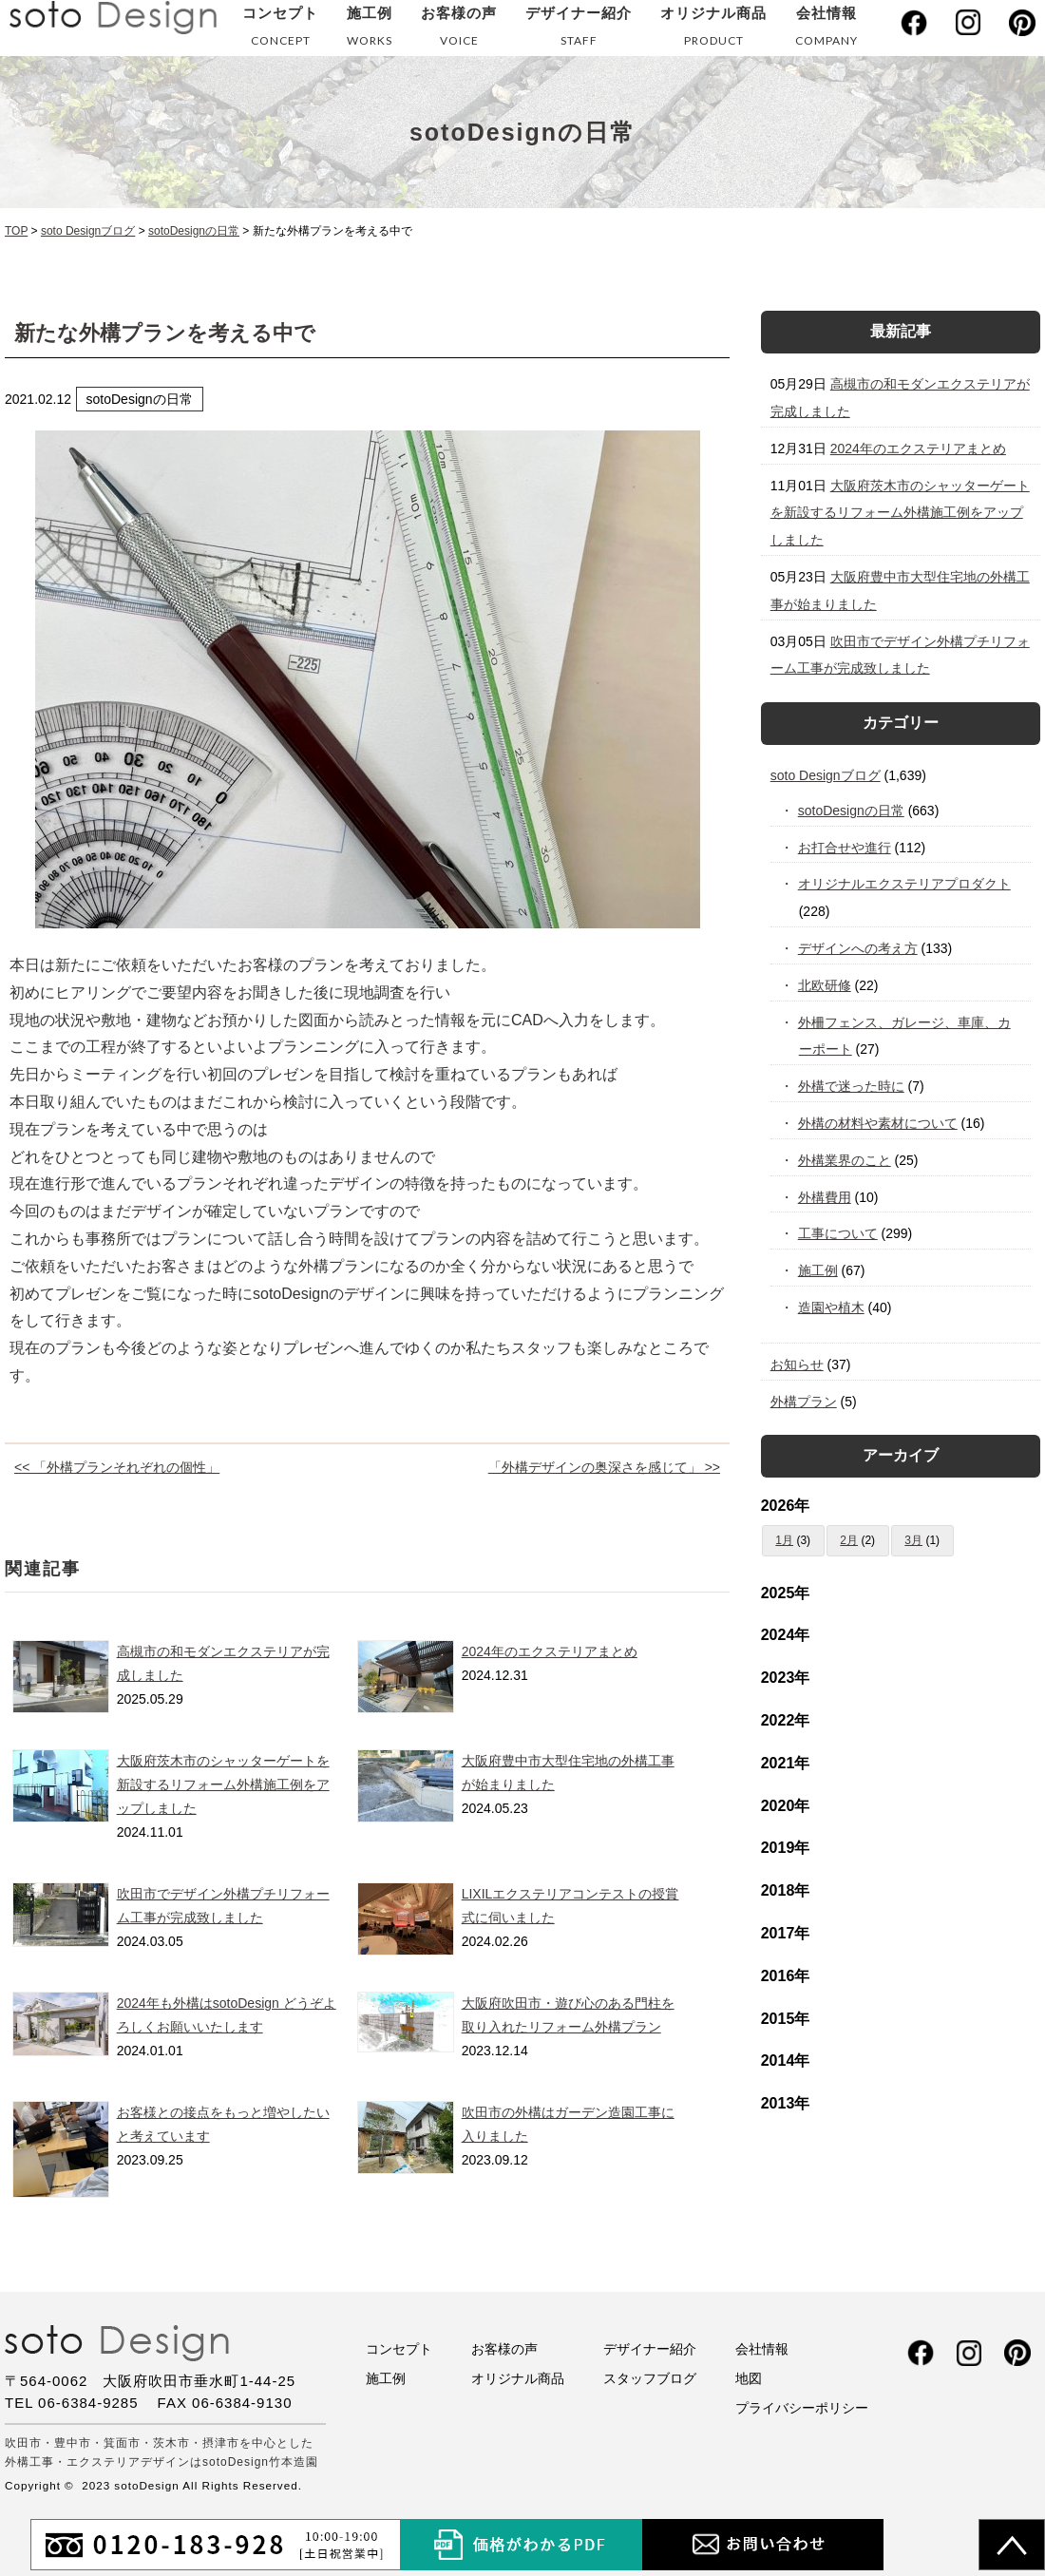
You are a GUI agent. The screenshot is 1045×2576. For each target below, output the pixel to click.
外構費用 (825, 1197)
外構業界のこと (845, 1160)
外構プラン (803, 1401)
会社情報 (826, 30)
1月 (784, 1540)
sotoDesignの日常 (851, 810)
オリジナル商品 (713, 30)
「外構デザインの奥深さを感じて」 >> (604, 1467)
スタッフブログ (649, 2378)
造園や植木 (831, 1307)
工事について (838, 1233)
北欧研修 (825, 985)
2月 (849, 1540)
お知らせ (797, 1364)
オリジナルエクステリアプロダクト (905, 883)
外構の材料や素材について (878, 1123)
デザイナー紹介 (578, 30)
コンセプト (280, 30)
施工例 (369, 30)
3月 (913, 1540)
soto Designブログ (825, 775)
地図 (748, 2378)
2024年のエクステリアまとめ (549, 1651)
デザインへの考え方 (858, 948)
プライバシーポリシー (801, 2407)
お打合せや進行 (845, 847)
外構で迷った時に (851, 1086)
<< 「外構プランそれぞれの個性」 (116, 1467)
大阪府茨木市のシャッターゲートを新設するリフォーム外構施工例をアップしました (223, 1784)
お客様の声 (459, 30)
